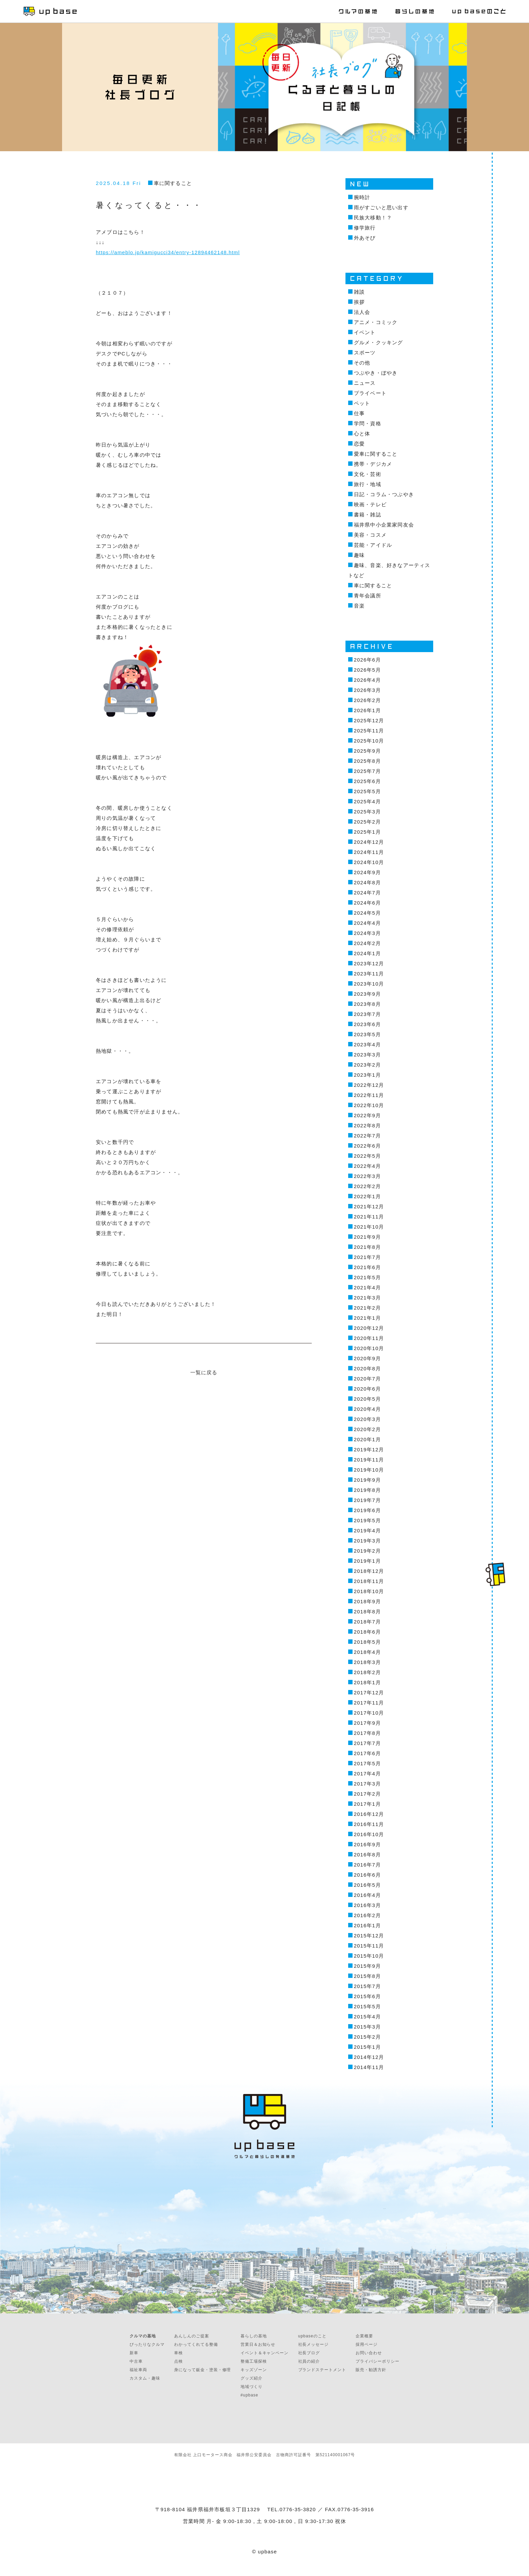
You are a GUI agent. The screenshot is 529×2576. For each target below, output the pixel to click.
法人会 (362, 312)
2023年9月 (367, 994)
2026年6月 (367, 660)
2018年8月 (367, 1611)
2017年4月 (367, 1773)
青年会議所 (367, 595)
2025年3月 (367, 811)
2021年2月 (367, 1308)
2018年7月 (367, 1622)
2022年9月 (367, 1115)
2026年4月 (367, 680)
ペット (362, 403)
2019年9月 (367, 1480)
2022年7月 (367, 1135)
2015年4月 (367, 2016)
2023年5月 (367, 1034)
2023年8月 (367, 1004)
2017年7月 (367, 1743)
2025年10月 (369, 741)
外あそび (365, 238)
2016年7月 (367, 1865)
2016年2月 (367, 1915)
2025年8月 (367, 761)
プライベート (370, 393)
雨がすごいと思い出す (381, 207)
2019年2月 (367, 1551)
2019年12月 (369, 1449)
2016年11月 (369, 1824)
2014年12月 (369, 2057)
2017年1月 (367, 1804)
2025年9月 (367, 751)
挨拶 (359, 302)
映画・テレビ (370, 504)
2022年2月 (367, 1186)
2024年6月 (367, 903)
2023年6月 (367, 1024)
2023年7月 (367, 1014)
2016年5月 (367, 1885)
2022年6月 (367, 1146)
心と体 (362, 433)
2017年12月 (369, 1692)
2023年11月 (369, 973)
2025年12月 (369, 720)
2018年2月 (367, 1672)
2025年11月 (369, 730)
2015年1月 (367, 2047)
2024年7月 (367, 892)
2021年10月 (369, 1227)
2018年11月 (369, 1581)
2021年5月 (367, 1277)
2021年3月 (367, 1297)
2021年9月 (367, 1237)
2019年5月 (367, 1520)
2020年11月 (369, 1338)
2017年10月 (369, 1713)
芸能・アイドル (373, 545)
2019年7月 (367, 1500)
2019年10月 (369, 1470)
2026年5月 (367, 670)
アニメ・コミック (376, 322)
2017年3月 (367, 1784)
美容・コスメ (370, 535)
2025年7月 (367, 771)
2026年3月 (367, 690)
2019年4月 (367, 1530)
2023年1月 (367, 1075)
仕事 (359, 413)
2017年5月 (367, 1763)
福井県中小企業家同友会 (384, 525)
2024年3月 (367, 933)
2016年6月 (367, 1875)
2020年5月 (367, 1399)
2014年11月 (369, 2067)
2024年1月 (367, 953)
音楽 (359, 606)
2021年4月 (367, 1287)
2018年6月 (367, 1632)
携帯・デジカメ (373, 464)
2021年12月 (369, 1206)
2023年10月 (369, 984)
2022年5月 (367, 1156)
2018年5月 (367, 1642)
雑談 (359, 292)
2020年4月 (367, 1409)
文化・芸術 (367, 474)
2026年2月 (367, 700)
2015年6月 (367, 1996)
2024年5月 (367, 913)
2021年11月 (369, 1216)
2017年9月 (367, 1723)
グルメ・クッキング (378, 342)
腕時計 (362, 197)
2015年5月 (367, 2006)
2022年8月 (367, 1125)
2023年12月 (369, 963)
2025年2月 (367, 822)
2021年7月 (367, 1257)
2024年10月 (369, 862)
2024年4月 (367, 923)
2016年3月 (367, 1905)
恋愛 (359, 444)
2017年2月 (367, 1794)
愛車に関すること (376, 454)
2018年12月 (369, 1571)
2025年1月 (367, 832)
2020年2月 (367, 1429)
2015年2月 (367, 2037)
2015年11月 (369, 1946)
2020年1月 (367, 1439)
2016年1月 (367, 1925)
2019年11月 (369, 1460)
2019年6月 (367, 1510)
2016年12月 (369, 1814)
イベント (365, 332)
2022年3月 (367, 1176)
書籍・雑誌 (367, 514)
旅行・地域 (367, 484)
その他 (362, 363)
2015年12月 (369, 1935)
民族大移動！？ (373, 217)
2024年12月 (369, 842)
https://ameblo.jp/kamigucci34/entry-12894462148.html (168, 252)
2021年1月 (367, 1318)
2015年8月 (367, 1976)
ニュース (365, 383)
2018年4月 (367, 1652)
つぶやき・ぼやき (376, 373)
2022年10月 (369, 1105)
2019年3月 (367, 1541)
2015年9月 (367, 1966)
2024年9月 (367, 872)
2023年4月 (367, 1044)
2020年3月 (367, 1419)
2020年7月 (367, 1378)
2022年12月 (369, 1085)
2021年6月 (367, 1267)
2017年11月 (369, 1703)
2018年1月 (367, 1682)
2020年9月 (367, 1358)
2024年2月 (367, 943)
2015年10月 (369, 1956)
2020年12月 (369, 1328)
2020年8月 (367, 1368)
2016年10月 (369, 1834)
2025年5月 (367, 791)
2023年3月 (367, 1054)
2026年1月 (367, 710)
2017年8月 (367, 1733)
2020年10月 (369, 1348)
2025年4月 (367, 801)
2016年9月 (367, 1844)
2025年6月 (367, 781)
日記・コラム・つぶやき (384, 494)
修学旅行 (365, 228)
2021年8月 (367, 1247)
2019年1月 (367, 1561)
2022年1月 (367, 1196)
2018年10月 (369, 1591)
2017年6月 (367, 1753)
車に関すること (173, 183)
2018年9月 (367, 1601)
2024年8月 (367, 882)
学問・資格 (367, 423)
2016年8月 (367, 1854)
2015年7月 (367, 1986)
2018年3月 (367, 1662)
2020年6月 (367, 1389)
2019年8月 (367, 1490)
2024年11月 (369, 852)
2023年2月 (367, 1065)
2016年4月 (367, 1895)
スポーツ (365, 352)
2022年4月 (367, 1166)
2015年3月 (367, 2027)
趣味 (359, 555)
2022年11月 (369, 1095)
